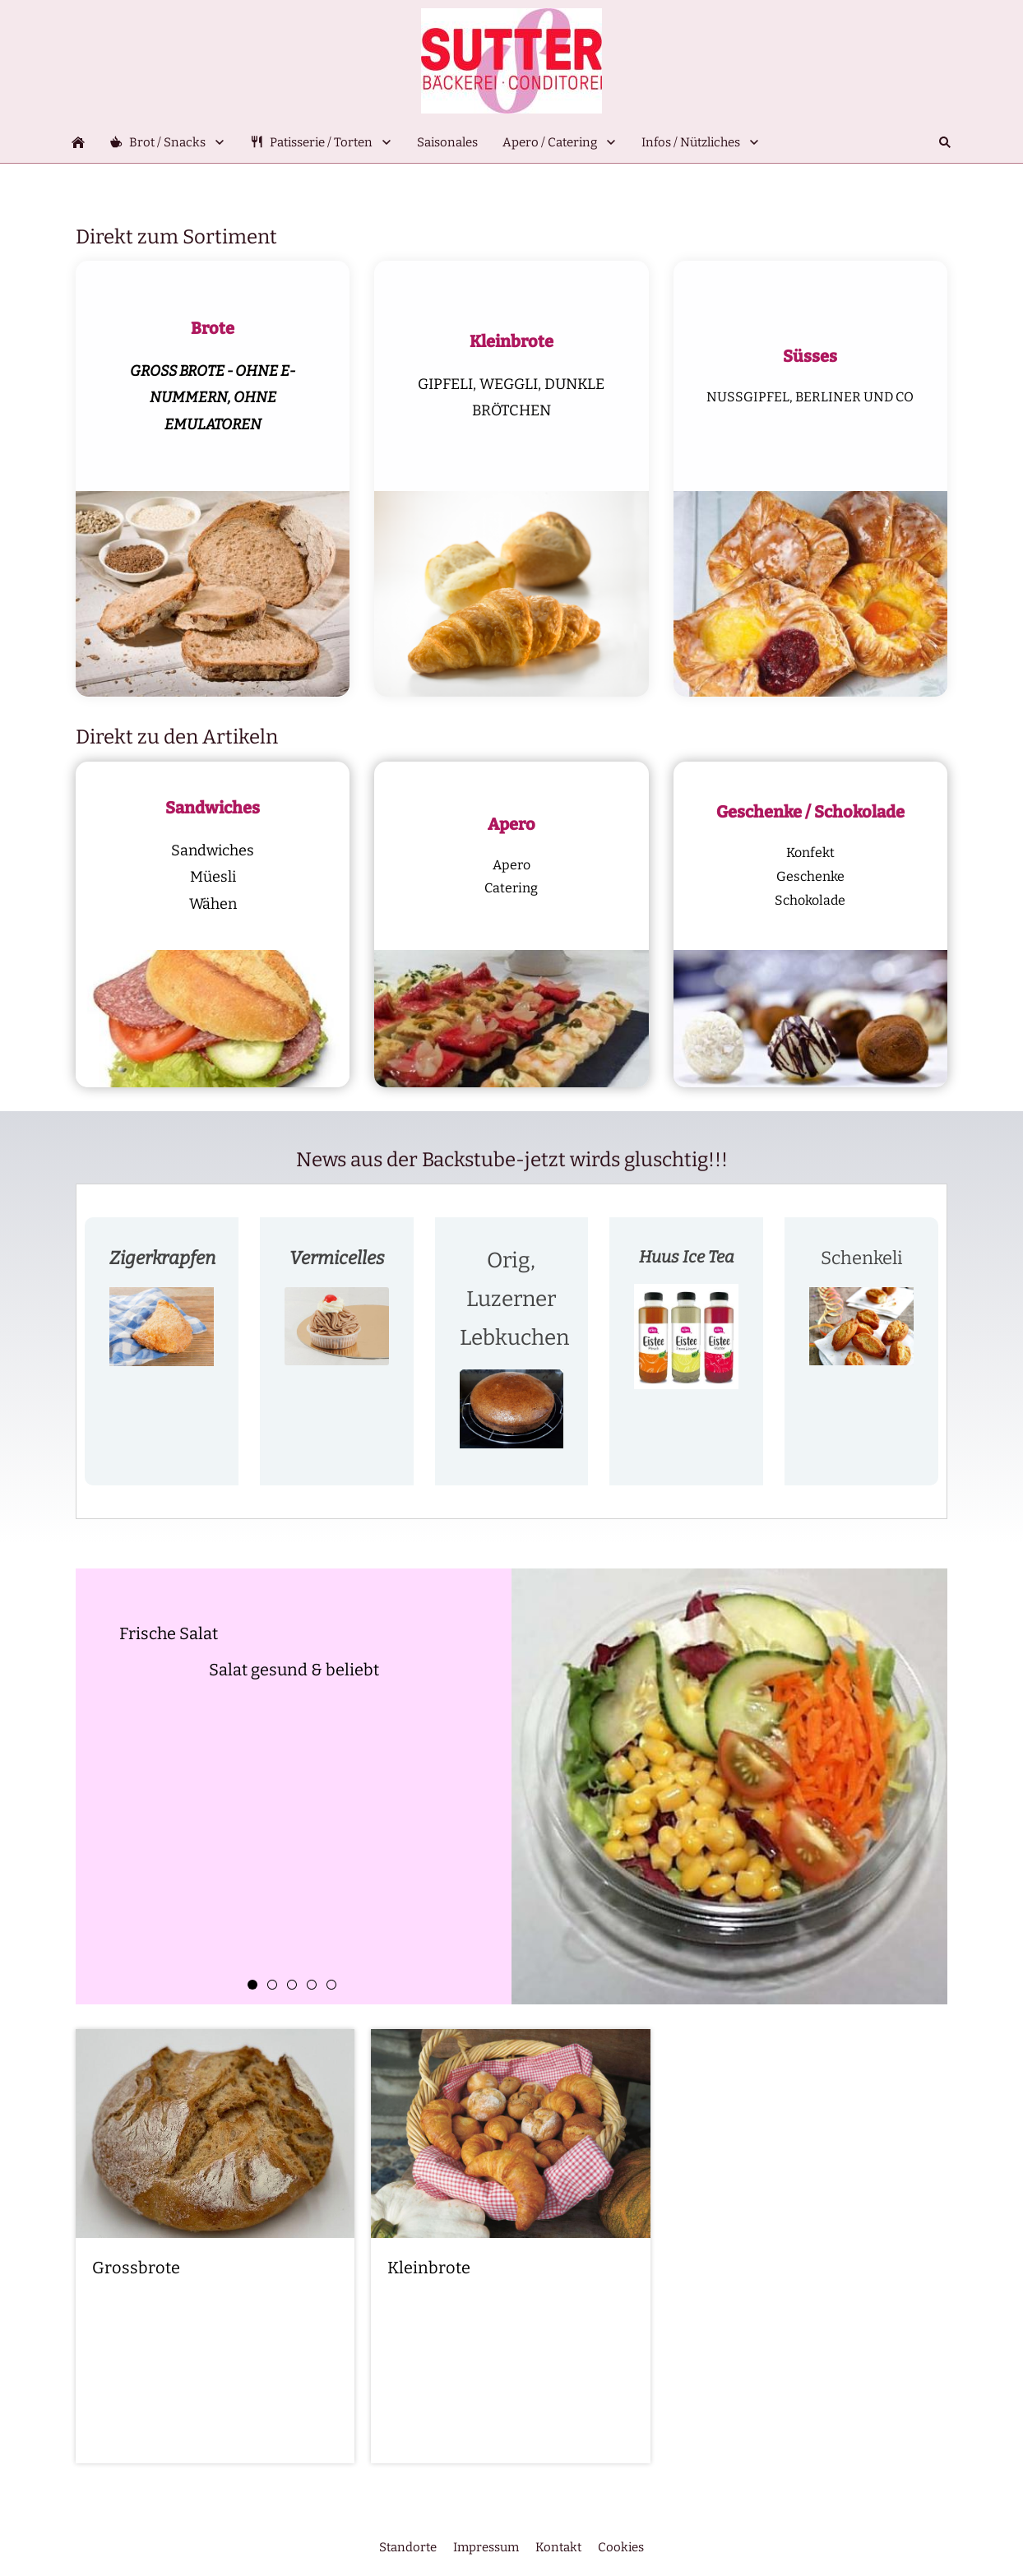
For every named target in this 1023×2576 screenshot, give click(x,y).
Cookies (621, 2547)
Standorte (408, 2547)
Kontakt (558, 2547)
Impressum (486, 2547)
